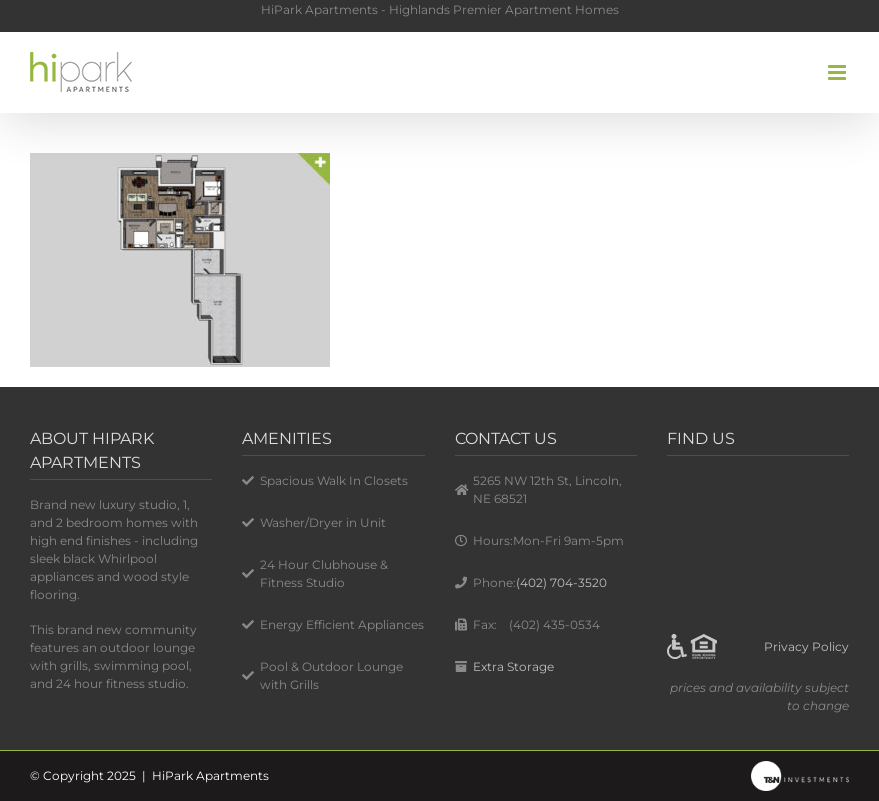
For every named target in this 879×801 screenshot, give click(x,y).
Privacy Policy (806, 646)
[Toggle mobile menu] (838, 72)
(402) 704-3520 (561, 582)
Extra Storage (513, 666)
